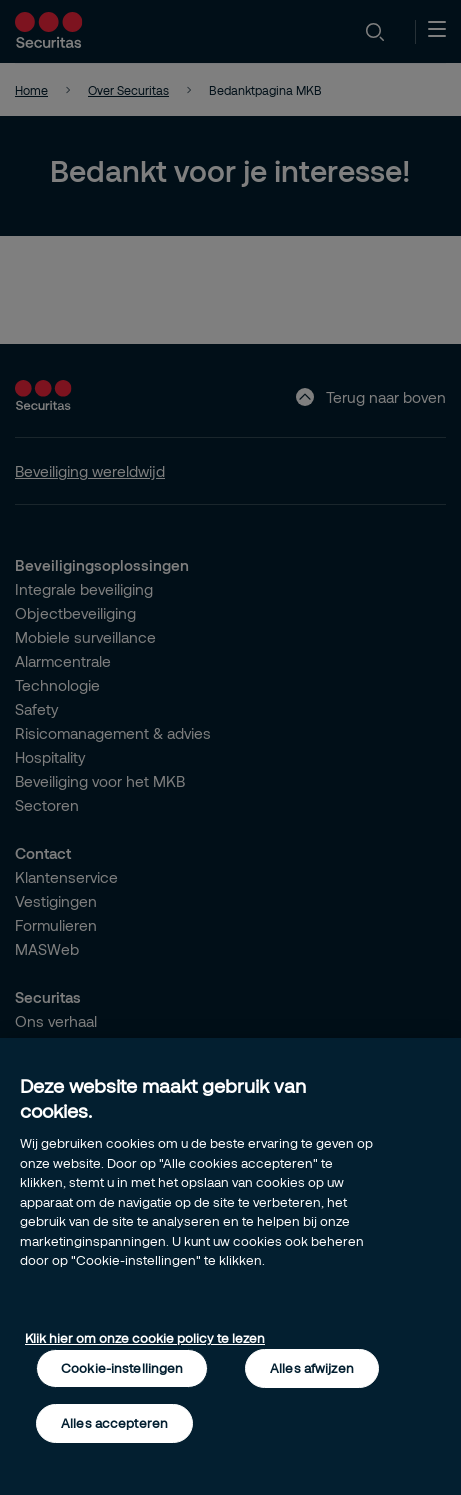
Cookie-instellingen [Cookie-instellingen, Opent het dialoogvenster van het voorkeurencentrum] (122, 1368)
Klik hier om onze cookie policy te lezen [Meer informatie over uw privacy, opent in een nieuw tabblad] (145, 1338)
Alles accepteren (114, 1423)
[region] (230, 1266)
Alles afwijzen (312, 1368)
